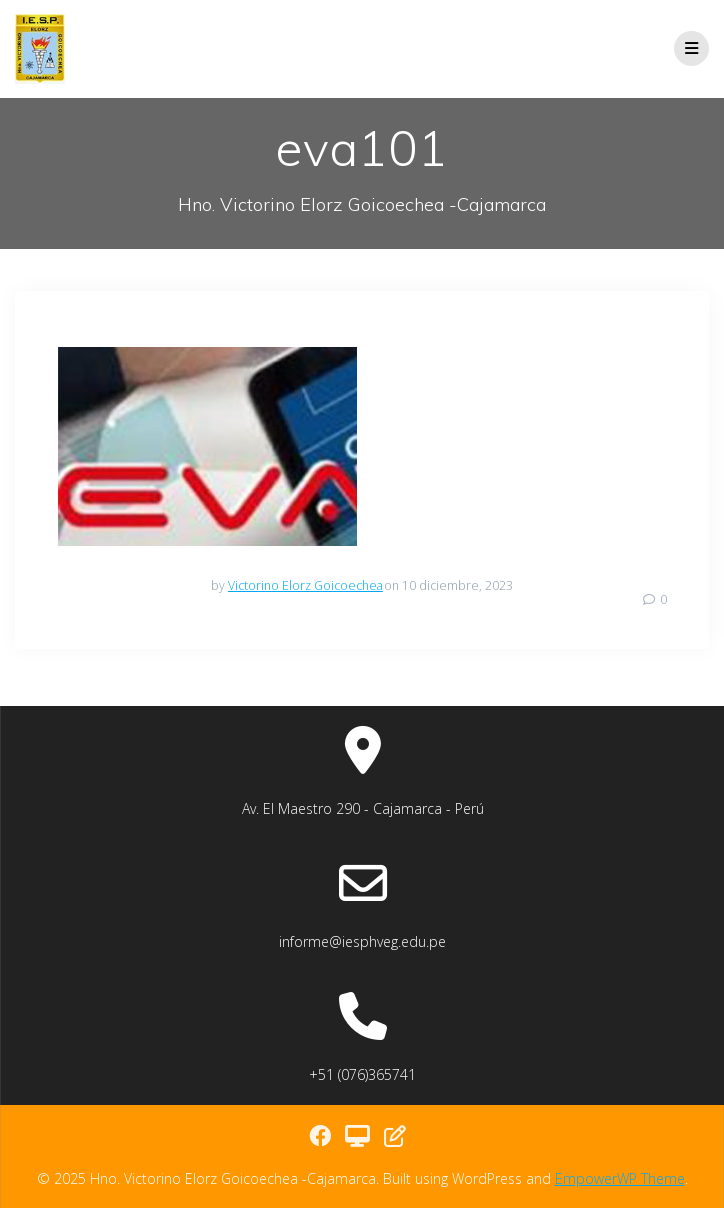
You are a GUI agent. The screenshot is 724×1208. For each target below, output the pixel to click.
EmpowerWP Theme (620, 1178)
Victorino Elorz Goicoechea (305, 585)
